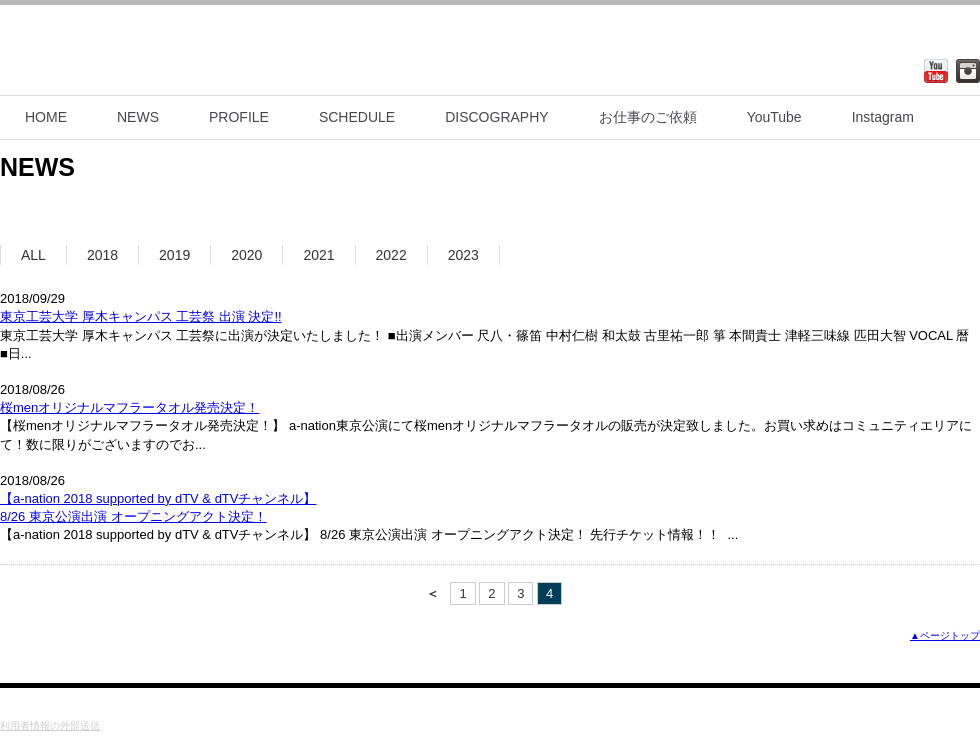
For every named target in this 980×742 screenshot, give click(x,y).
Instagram (883, 117)
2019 (174, 255)
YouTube (774, 117)
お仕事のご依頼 (648, 117)
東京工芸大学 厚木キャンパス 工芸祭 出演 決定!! (141, 316)
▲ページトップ (945, 635)
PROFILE (239, 117)
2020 (246, 255)
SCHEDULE (357, 117)
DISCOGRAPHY (496, 117)
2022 (391, 255)
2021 (318, 255)
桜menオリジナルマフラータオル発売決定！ (129, 407)
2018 (102, 255)
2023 (463, 255)
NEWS (138, 117)
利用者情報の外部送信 (50, 725)
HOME (46, 117)
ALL (33, 255)
